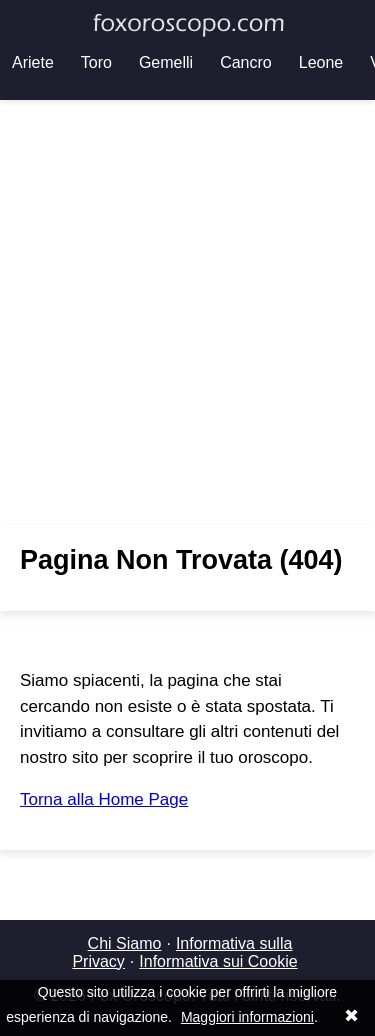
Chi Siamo (125, 943)
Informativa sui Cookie (218, 961)
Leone (321, 62)
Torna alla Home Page (104, 799)
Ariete (33, 62)
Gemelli (166, 62)
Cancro (246, 62)
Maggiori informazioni (247, 1017)
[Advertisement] (187, 312)
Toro (96, 62)
